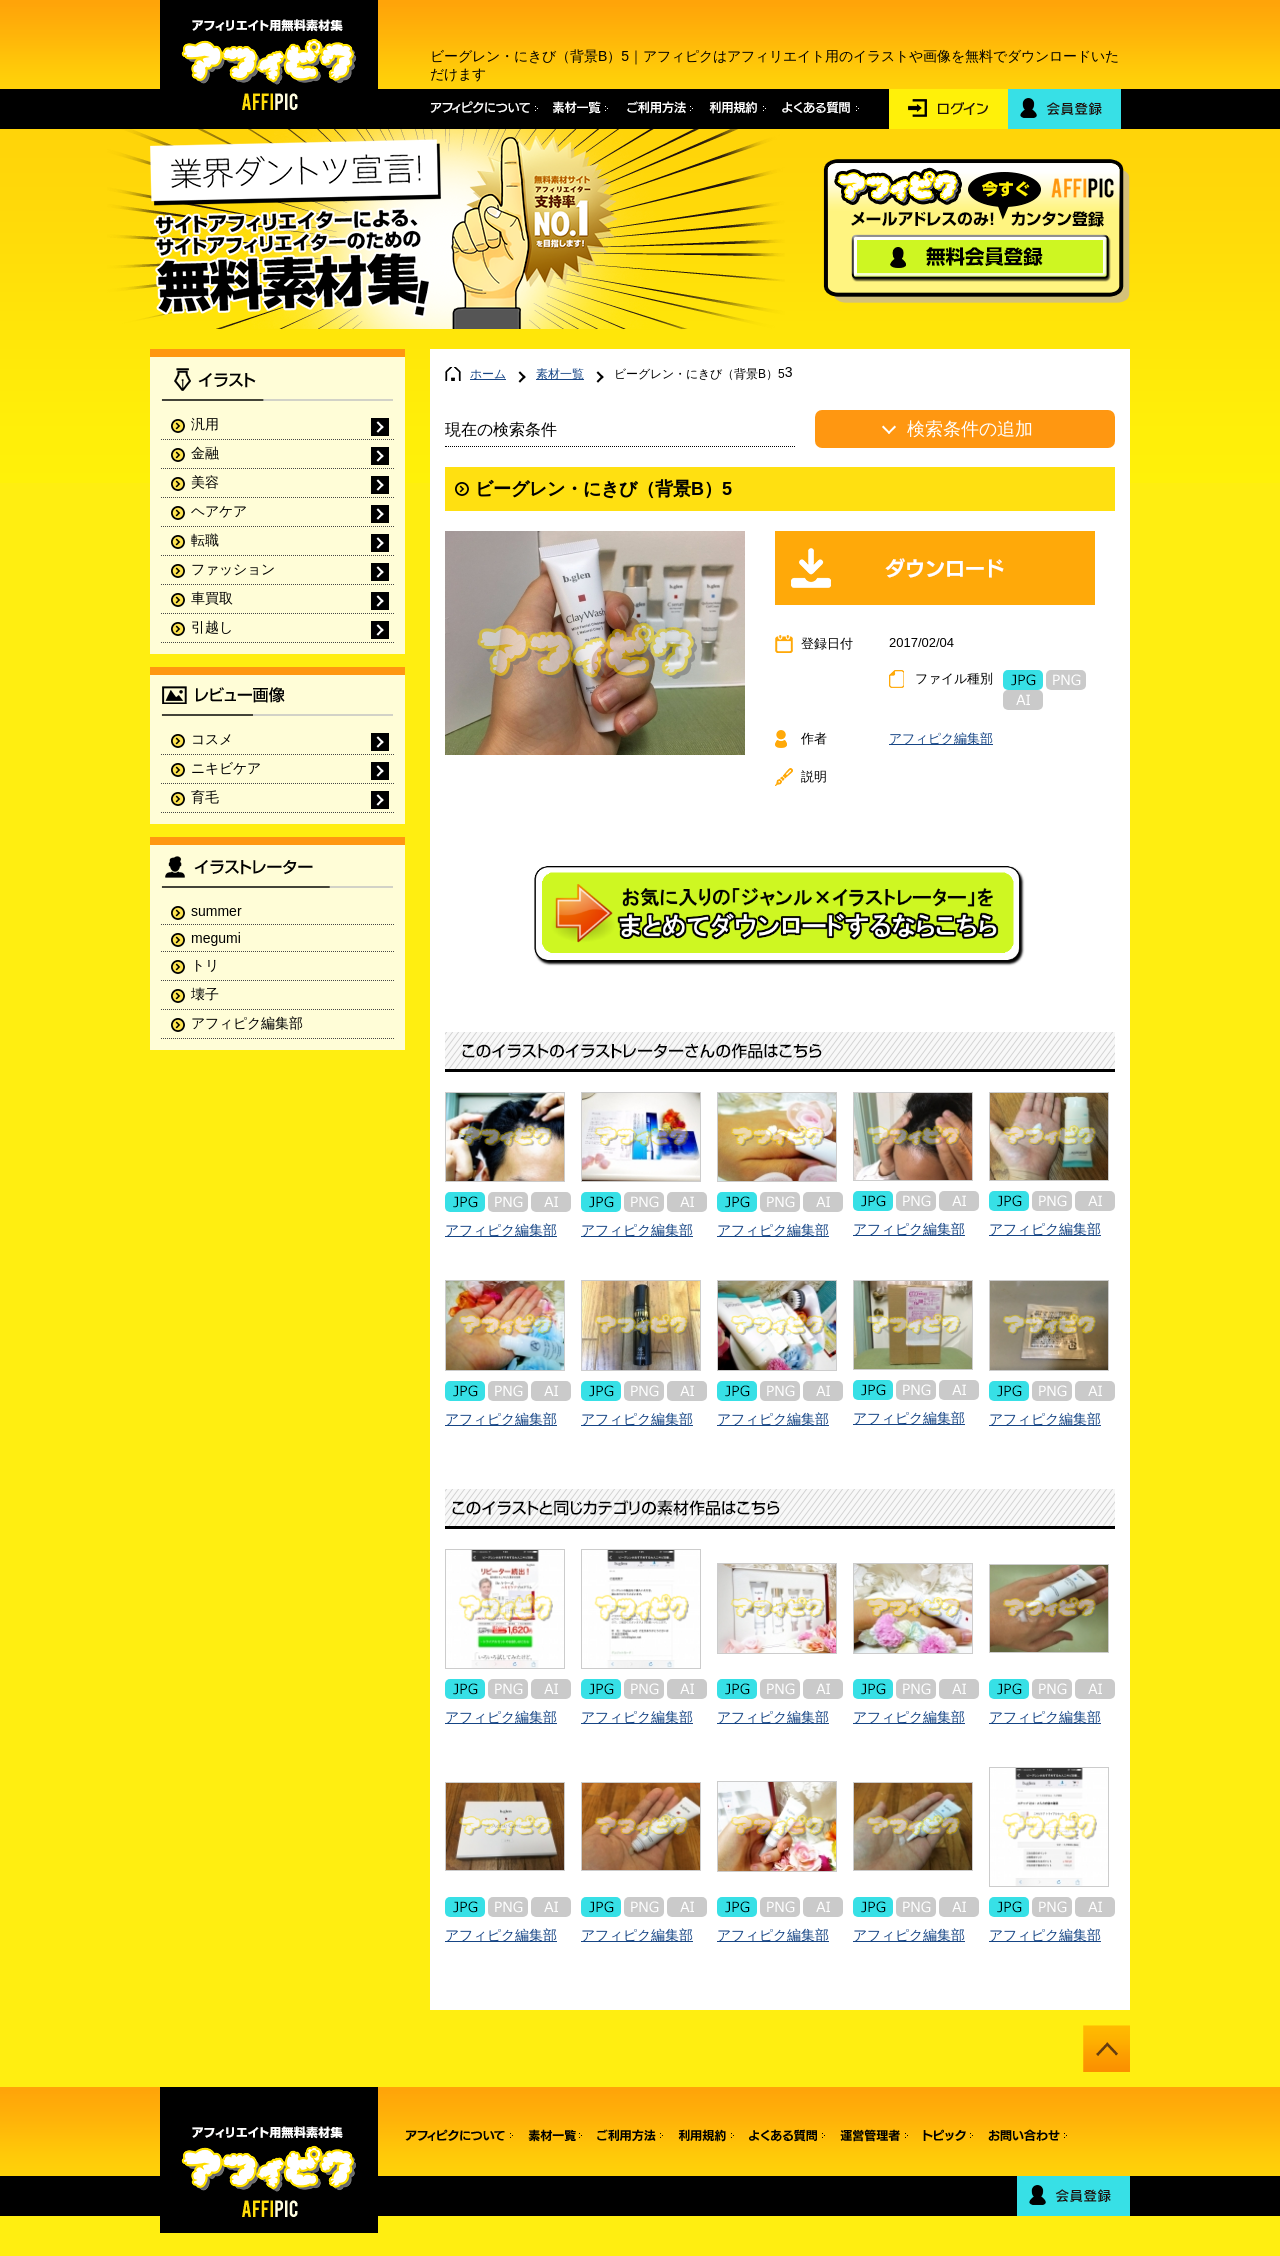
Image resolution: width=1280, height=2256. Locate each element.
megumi (216, 938)
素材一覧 (560, 374)
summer (216, 911)
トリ (205, 965)
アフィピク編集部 (941, 738)
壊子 (205, 994)
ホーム (488, 374)
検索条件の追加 (970, 429)
